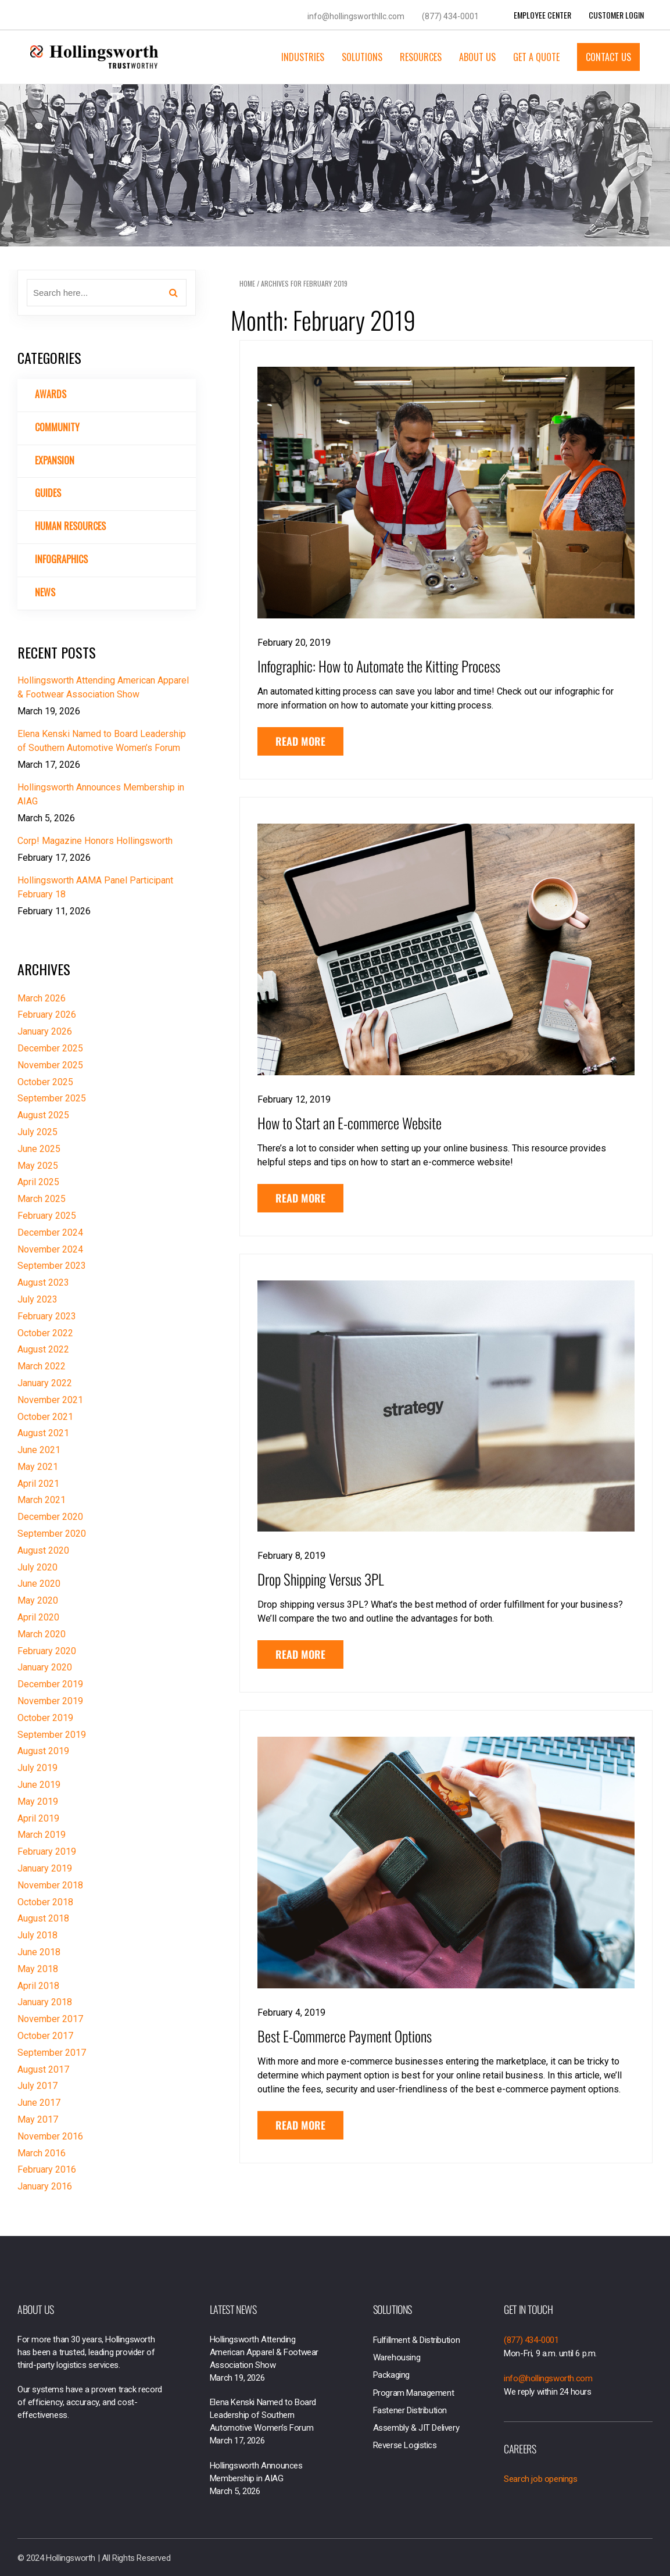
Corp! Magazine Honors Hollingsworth (95, 840)
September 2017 (51, 2052)
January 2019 (44, 1868)
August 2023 (43, 1282)
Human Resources (70, 526)
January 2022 (44, 1383)
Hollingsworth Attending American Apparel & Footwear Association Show (264, 2352)
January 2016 (44, 2186)
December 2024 (50, 1232)
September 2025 (51, 1098)
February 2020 (46, 1650)
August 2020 (43, 1550)
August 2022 (43, 1349)
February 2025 (46, 1215)
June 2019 (38, 1784)
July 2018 (37, 1935)
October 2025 (45, 1081)
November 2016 (50, 2136)
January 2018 (44, 2002)
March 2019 (41, 1834)
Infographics (61, 559)
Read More (300, 741)
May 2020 (37, 1600)
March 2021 (41, 1499)
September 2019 (51, 1734)
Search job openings (540, 2479)
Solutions (362, 57)
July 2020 (37, 1567)
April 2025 (38, 1181)
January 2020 (44, 1667)
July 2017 (37, 2085)
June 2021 (38, 1449)
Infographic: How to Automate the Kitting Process (378, 666)
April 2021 (38, 1483)
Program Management (413, 2393)
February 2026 (46, 1014)
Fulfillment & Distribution (416, 2340)
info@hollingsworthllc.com (355, 16)
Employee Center (542, 15)
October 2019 (45, 1717)
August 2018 (43, 1918)
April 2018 (38, 1985)
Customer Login (616, 15)
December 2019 (50, 1684)
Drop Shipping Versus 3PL (320, 1579)
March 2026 (41, 998)
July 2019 (37, 1767)
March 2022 (41, 1366)
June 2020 (38, 1583)
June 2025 (38, 1148)
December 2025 (50, 1048)
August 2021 (43, 1433)
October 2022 (45, 1333)
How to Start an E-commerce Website (349, 1122)
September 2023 (51, 1265)
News (45, 592)
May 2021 (37, 1466)
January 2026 (44, 1031)
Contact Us (608, 57)
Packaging (391, 2375)
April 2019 (38, 1818)
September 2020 (51, 1533)
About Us (477, 57)
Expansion (54, 460)
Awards (50, 394)
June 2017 (38, 2102)
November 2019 (50, 1700)
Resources (421, 57)
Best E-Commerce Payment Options (344, 2036)
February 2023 (46, 1316)
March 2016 (41, 2153)
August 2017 (43, 2069)
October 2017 (45, 2035)
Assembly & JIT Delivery (416, 2428)
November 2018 (50, 1885)
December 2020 (50, 1516)
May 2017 (37, 2119)
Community (57, 427)
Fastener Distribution (410, 2410)
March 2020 (41, 1634)
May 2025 (37, 1165)
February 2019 (46, 1851)
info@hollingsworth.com (548, 2378)
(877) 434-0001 (450, 16)
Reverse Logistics (405, 2445)
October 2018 (45, 1902)
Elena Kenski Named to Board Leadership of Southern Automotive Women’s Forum (263, 2415)
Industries (302, 57)
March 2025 (41, 1198)
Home (247, 283)
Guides (48, 493)
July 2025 (37, 1131)
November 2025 (50, 1065)
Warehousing (397, 2357)
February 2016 (46, 2169)
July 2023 (37, 1299)
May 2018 (37, 1968)
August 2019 (43, 1750)
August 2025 (43, 1115)
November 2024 (50, 1249)
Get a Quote (536, 57)
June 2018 (38, 1952)
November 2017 (50, 2018)
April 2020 (38, 1617)
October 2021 (45, 1416)
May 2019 (37, 1801)
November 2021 (50, 1399)
